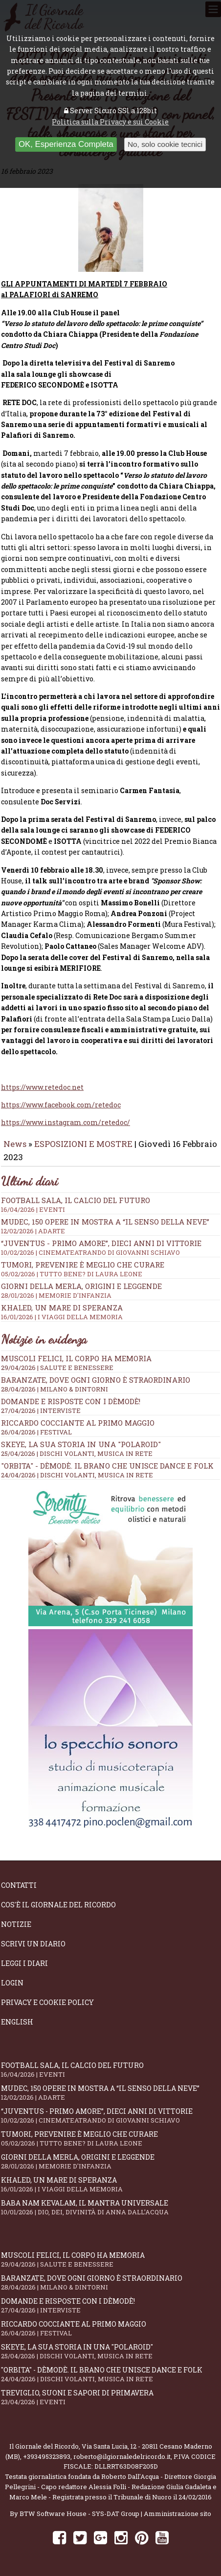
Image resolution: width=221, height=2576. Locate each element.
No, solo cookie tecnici (165, 144)
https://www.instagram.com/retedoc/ (65, 1122)
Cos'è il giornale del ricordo (58, 1904)
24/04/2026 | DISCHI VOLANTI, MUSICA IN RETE (77, 1475)
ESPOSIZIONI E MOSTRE (83, 1143)
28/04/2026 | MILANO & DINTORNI (54, 1389)
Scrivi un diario (33, 1943)
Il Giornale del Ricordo (44, 2446)
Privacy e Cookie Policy (47, 2002)
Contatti (19, 1885)
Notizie (16, 1924)
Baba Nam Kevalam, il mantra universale (110, 2207)
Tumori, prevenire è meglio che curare (110, 1269)
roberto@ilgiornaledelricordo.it (122, 2456)
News (14, 1143)
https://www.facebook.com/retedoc (61, 1104)
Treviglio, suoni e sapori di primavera (110, 2397)
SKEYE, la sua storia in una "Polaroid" (81, 1444)
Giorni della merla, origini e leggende (110, 1290)
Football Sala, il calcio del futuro (110, 1204)
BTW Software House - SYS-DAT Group (79, 2513)
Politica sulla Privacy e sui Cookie (110, 121)
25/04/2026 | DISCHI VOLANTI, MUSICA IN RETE (77, 1453)
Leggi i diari (24, 1963)
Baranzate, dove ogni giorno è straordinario (95, 1380)
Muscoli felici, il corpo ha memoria (76, 1358)
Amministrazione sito (177, 2513)
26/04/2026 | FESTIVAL (36, 1432)
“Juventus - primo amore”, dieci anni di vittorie (110, 1247)
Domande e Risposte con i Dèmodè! (70, 1401)
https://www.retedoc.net (42, 1087)
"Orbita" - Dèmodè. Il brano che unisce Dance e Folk (107, 1466)
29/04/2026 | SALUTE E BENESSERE (57, 1367)
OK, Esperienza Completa (66, 144)
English (17, 2021)
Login (12, 1982)
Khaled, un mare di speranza (110, 1312)
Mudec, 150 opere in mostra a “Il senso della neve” (110, 1226)
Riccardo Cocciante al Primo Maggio (78, 1423)
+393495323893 (46, 2456)
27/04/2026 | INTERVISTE (41, 1410)
